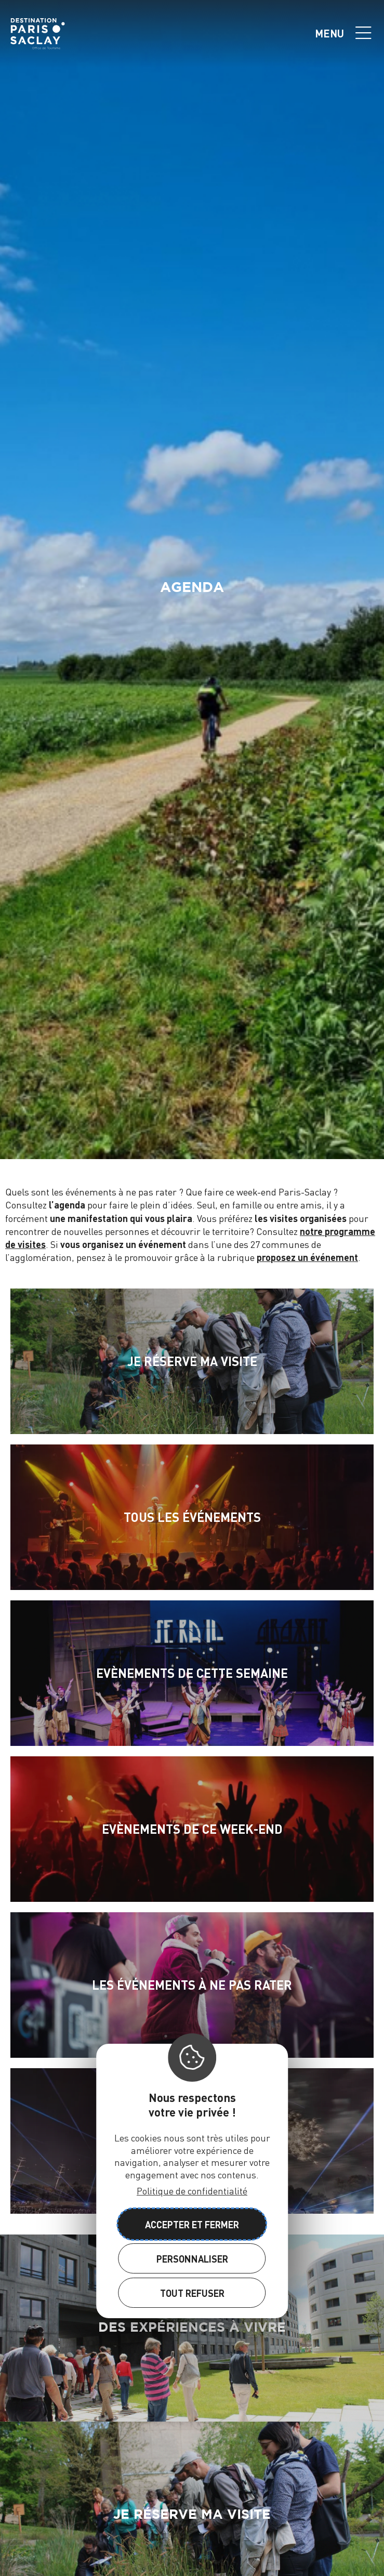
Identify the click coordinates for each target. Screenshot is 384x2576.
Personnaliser (192, 2259)
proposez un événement (307, 1257)
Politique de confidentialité (192, 2191)
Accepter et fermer (192, 2224)
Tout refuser (192, 2293)
